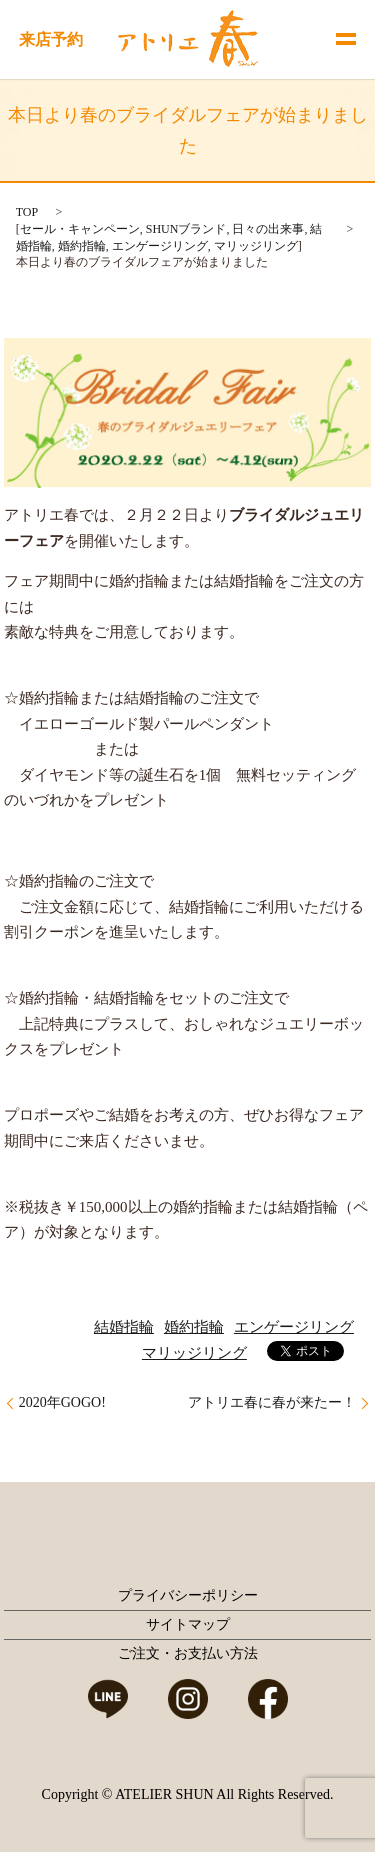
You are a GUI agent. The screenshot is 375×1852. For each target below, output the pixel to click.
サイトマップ (188, 1624)
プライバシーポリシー (188, 1595)
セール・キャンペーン (80, 229)
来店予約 (51, 39)
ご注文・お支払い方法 (188, 1653)
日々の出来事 (268, 229)
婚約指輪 (82, 246)
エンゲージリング (160, 246)
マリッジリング (256, 246)
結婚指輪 (124, 1327)
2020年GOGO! (62, 1402)
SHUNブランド (186, 229)
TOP (27, 212)
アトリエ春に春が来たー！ (272, 1402)
